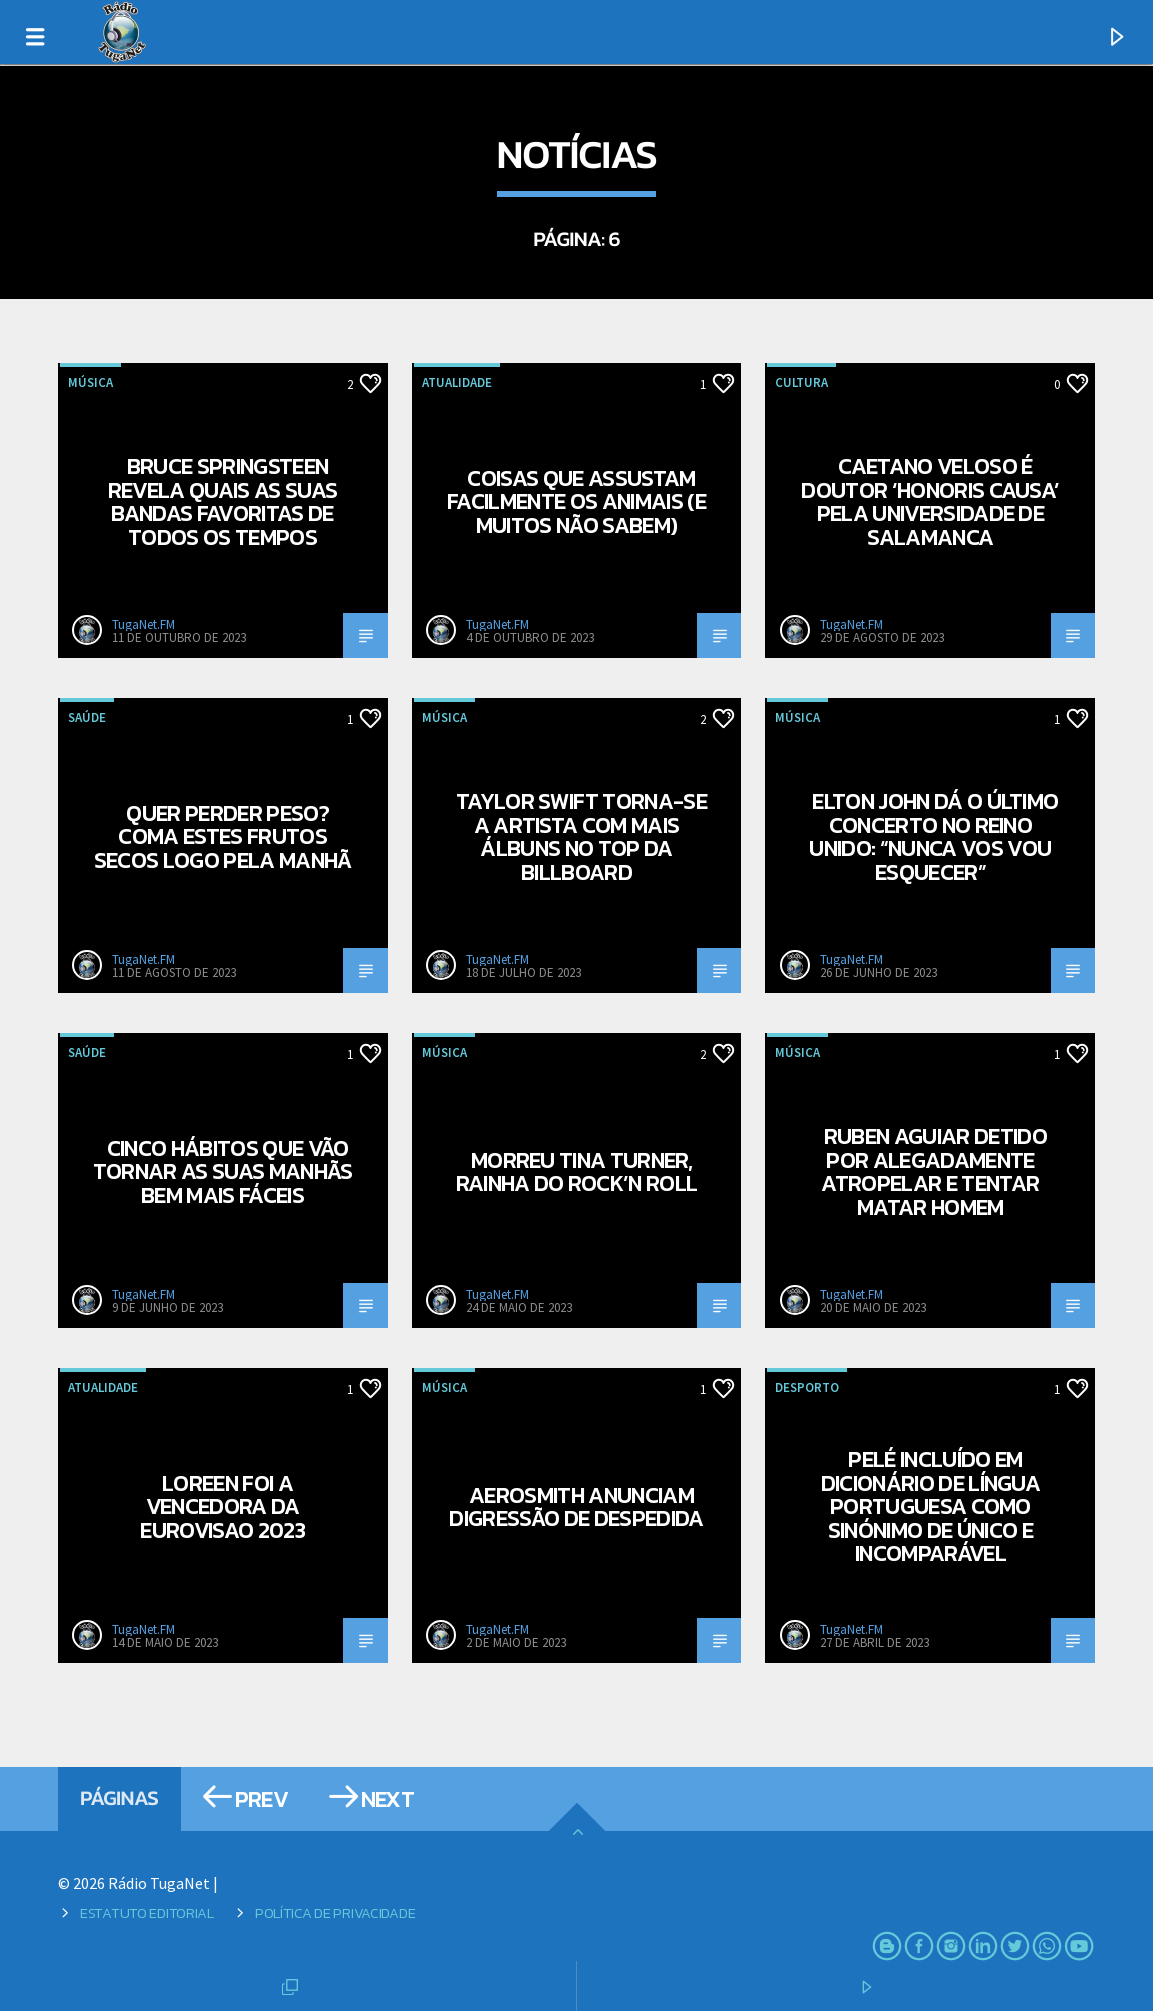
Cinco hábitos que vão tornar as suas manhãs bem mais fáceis (223, 1171)
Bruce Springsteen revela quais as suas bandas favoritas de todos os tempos (223, 501)
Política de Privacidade (335, 1913)
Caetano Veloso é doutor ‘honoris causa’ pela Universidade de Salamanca (930, 501)
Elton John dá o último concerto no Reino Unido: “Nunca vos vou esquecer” (933, 836)
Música (90, 382)
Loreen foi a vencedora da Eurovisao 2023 (222, 1506)
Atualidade (457, 382)
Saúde (87, 717)
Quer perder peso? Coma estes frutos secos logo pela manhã (223, 836)
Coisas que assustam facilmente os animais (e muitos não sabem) (576, 501)
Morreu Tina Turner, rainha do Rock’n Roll (577, 1172)
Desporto (807, 1387)
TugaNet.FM (143, 624)
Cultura (801, 382)
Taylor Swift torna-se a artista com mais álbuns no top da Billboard (581, 836)
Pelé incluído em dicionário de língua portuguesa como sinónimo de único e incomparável (931, 1506)
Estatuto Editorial (147, 1913)
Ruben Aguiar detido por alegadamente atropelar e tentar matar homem (934, 1171)
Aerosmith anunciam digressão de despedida (576, 1507)
